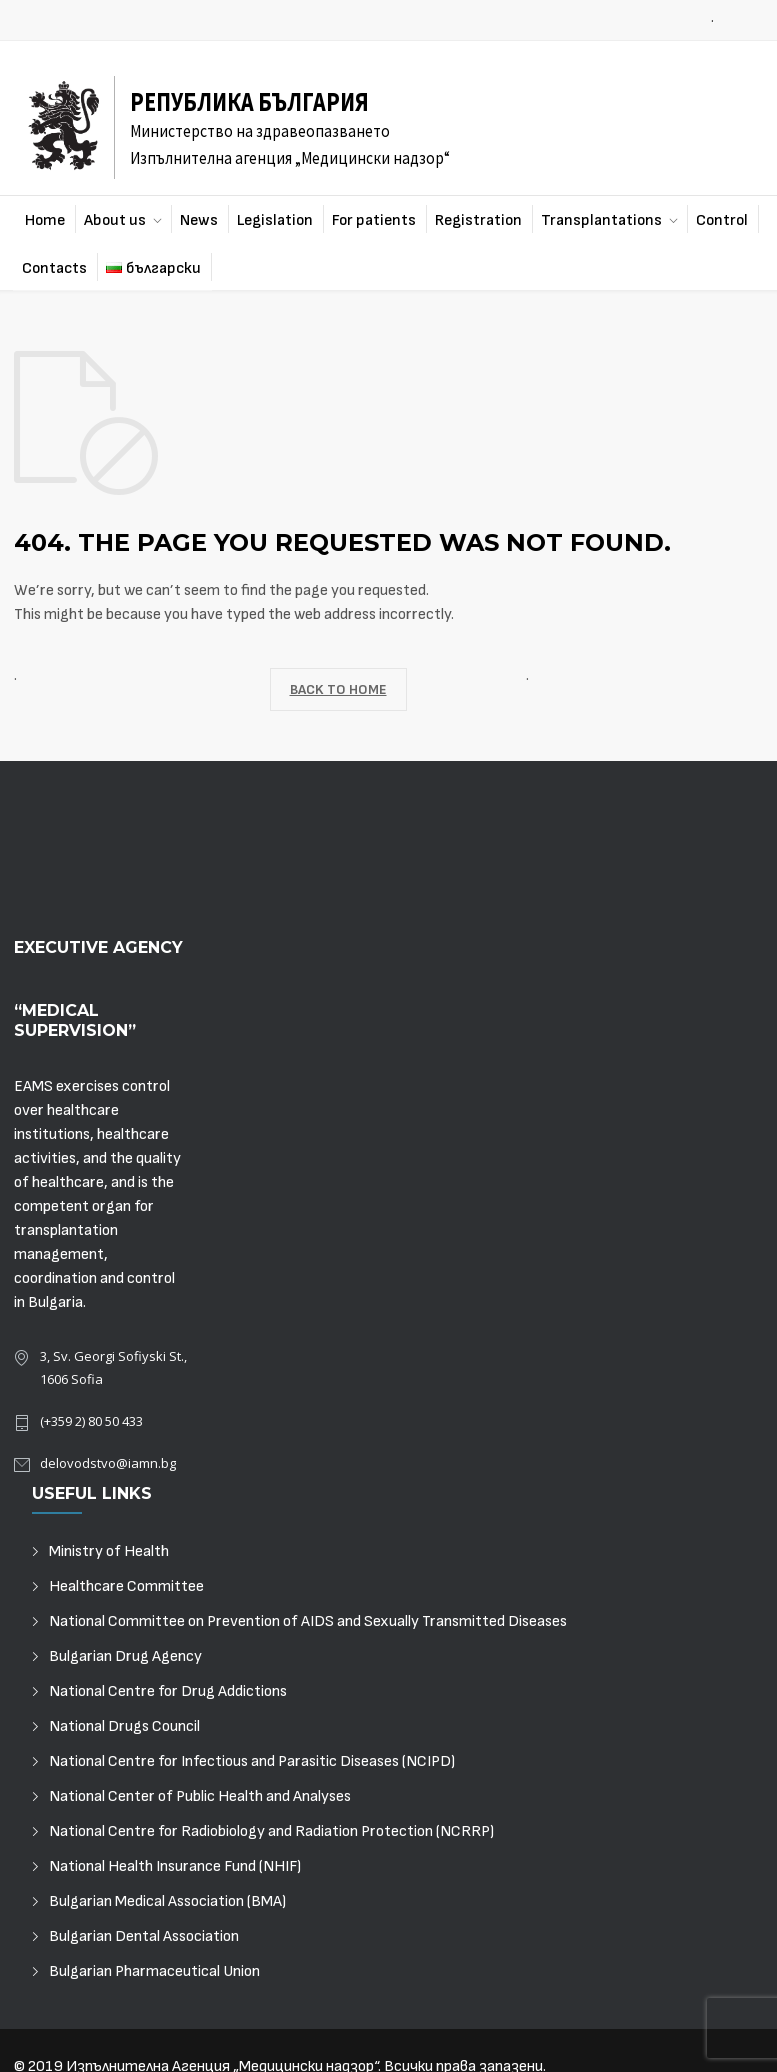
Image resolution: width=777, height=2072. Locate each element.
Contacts (54, 268)
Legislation (275, 220)
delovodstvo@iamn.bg (108, 1463)
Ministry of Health (109, 1551)
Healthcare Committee (126, 1586)
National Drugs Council (124, 1726)
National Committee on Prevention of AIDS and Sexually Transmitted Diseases (308, 1621)
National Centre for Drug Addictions (168, 1691)
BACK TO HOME (338, 689)
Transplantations (601, 220)
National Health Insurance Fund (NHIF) (175, 1866)
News (199, 220)
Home (45, 220)
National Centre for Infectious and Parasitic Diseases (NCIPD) (252, 1761)
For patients (374, 220)
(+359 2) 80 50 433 (91, 1421)
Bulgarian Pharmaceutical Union (154, 1971)
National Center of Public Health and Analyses (200, 1796)
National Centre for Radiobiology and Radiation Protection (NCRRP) (271, 1831)
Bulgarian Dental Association (144, 1936)
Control (722, 220)
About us (115, 220)
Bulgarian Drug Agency (125, 1656)
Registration (478, 220)
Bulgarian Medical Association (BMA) (167, 1901)
